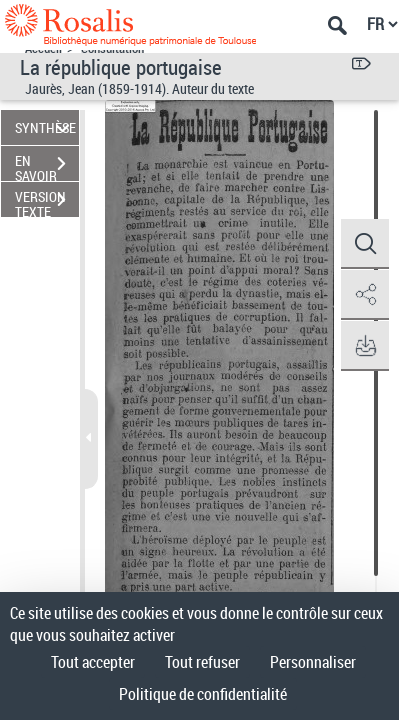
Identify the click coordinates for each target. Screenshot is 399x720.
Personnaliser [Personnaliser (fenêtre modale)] (313, 662)
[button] (364, 244)
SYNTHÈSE (45, 127)
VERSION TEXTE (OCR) (47, 202)
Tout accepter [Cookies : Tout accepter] (93, 662)
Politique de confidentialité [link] (203, 694)
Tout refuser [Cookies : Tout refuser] (202, 662)
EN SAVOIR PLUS (47, 166)
